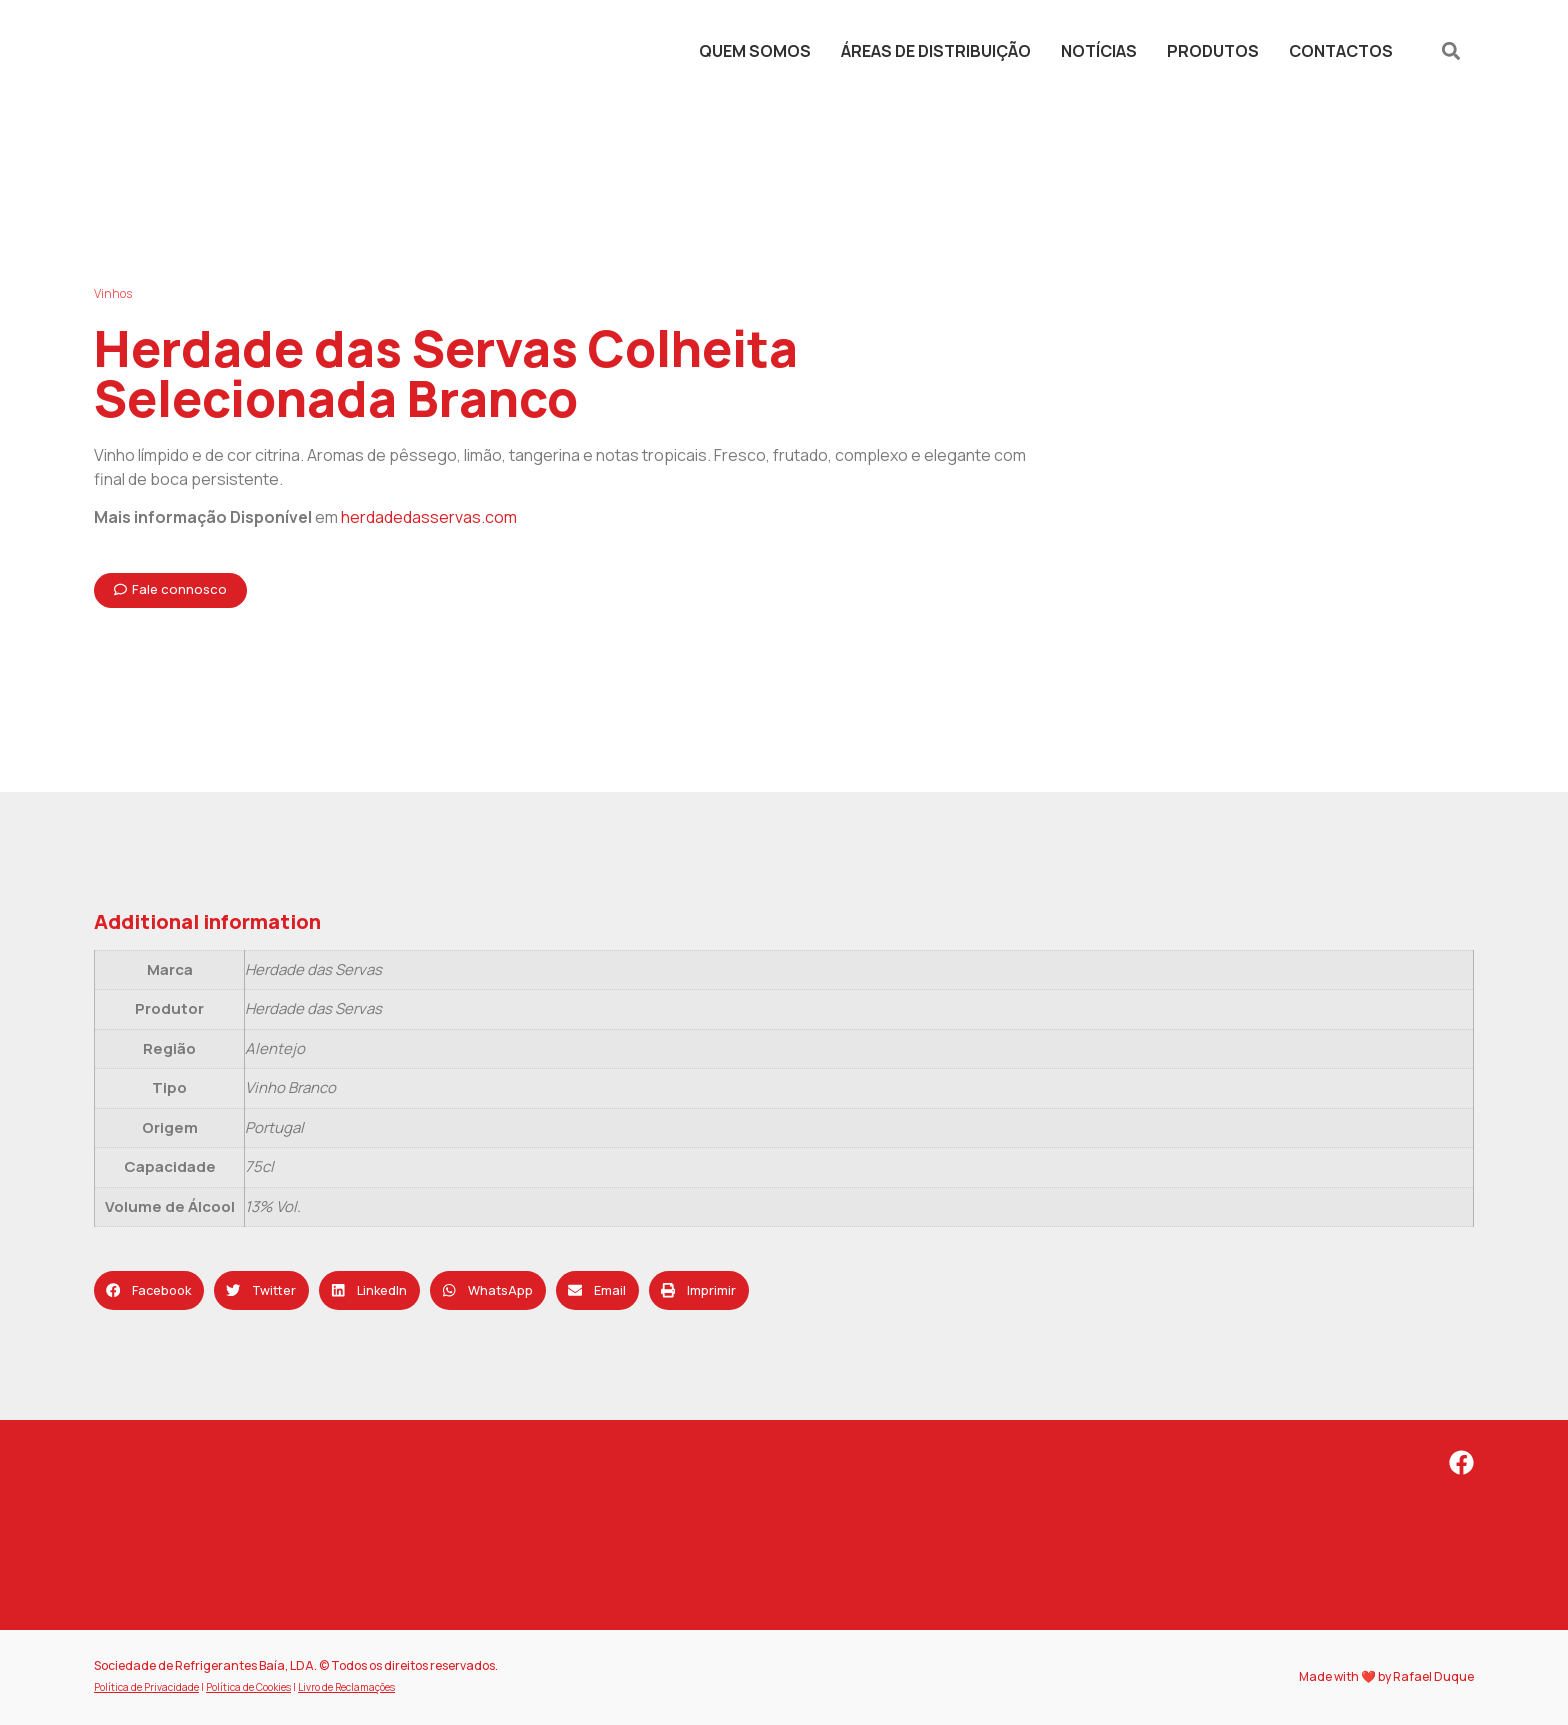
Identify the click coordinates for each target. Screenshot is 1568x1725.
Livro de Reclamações (346, 1687)
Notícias (1099, 51)
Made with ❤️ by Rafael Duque (1386, 1676)
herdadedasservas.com (429, 517)
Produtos (1213, 51)
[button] (1451, 50)
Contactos (1341, 51)
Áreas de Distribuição (936, 51)
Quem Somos (755, 51)
